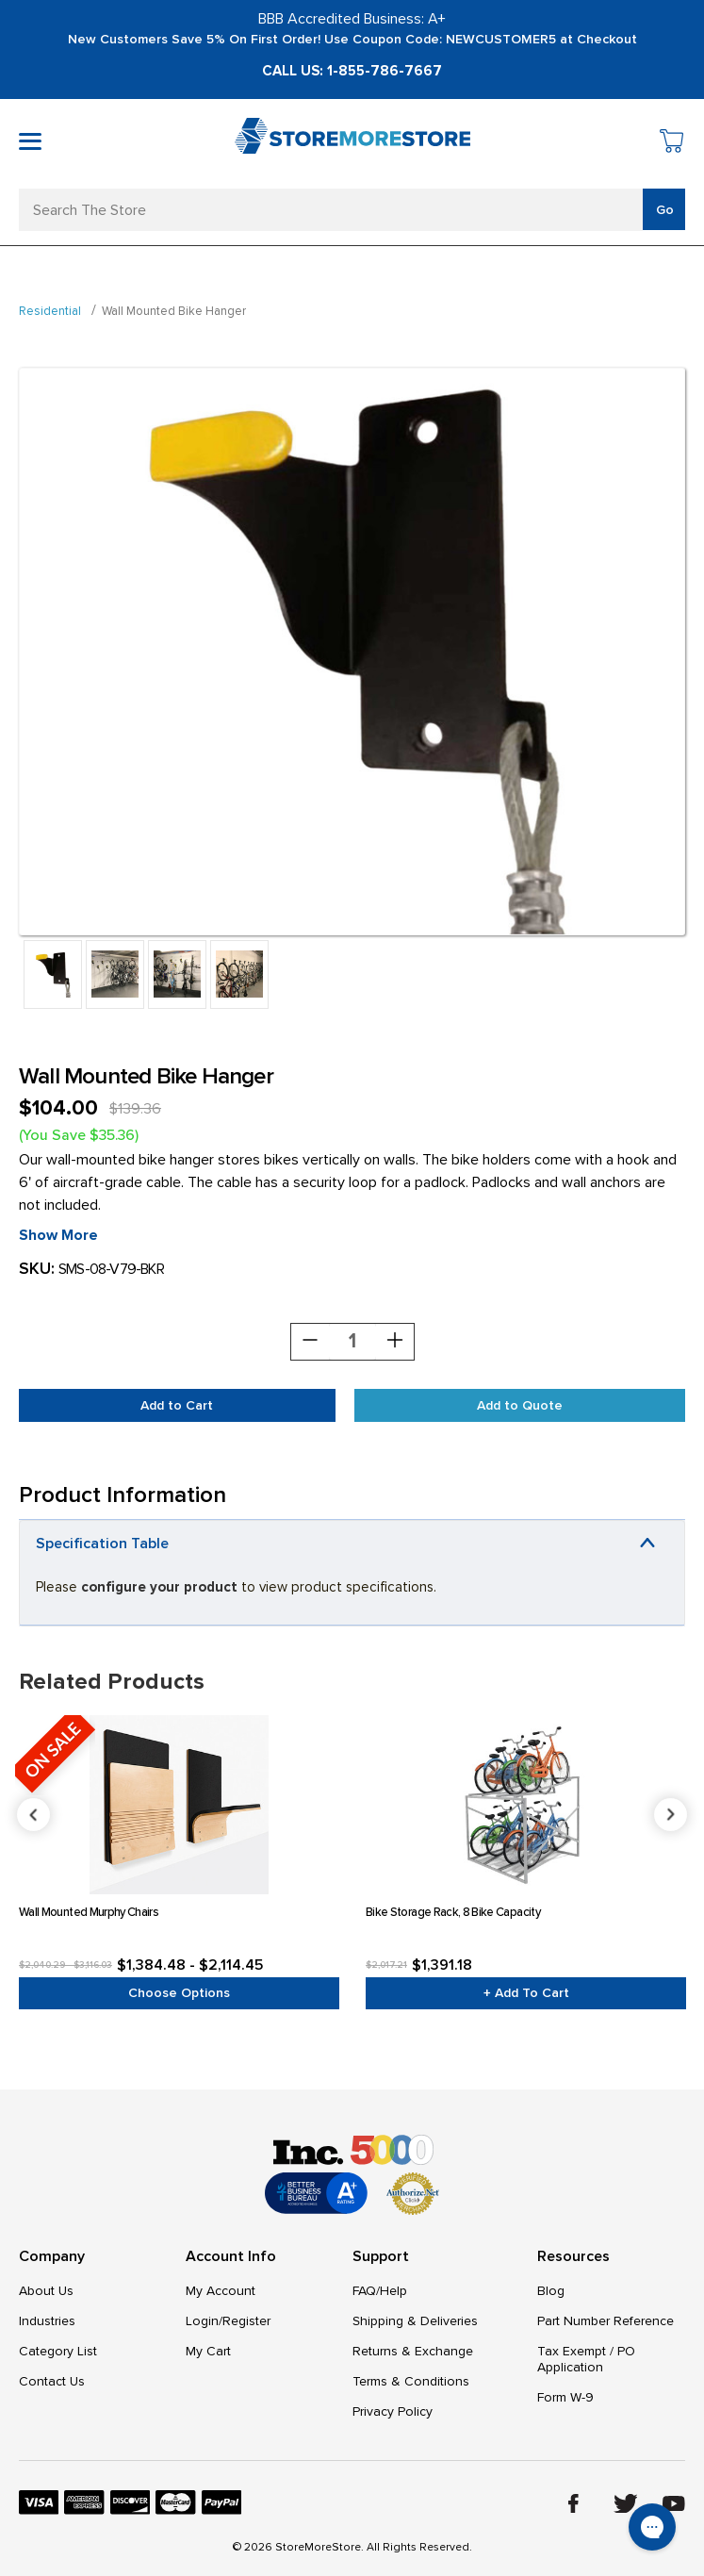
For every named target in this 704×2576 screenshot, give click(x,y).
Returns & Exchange (412, 2351)
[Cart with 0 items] (672, 143)
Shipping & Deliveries (415, 2321)
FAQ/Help (379, 2291)
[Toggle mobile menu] (30, 141)
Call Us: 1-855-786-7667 (352, 70)
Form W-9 (565, 2397)
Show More (58, 1235)
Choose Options (179, 1993)
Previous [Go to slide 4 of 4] (353, 1814)
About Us (46, 2291)
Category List (58, 2351)
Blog (551, 2291)
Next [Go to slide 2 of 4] (670, 1814)
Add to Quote (520, 1405)
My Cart (208, 2351)
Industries (47, 2321)
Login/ (204, 2321)
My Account (220, 2291)
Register (246, 2321)
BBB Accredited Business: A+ (352, 18)
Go (665, 210)
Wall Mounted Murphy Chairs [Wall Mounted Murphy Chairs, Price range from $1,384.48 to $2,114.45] (88, 1912)
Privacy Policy (392, 2411)
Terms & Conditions (410, 2381)
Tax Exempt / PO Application (586, 2359)
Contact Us (52, 2381)
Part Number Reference (605, 2321)
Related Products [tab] (112, 1681)
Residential (50, 311)
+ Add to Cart (526, 1993)
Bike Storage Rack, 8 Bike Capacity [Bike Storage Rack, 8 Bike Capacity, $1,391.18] (453, 1912)
